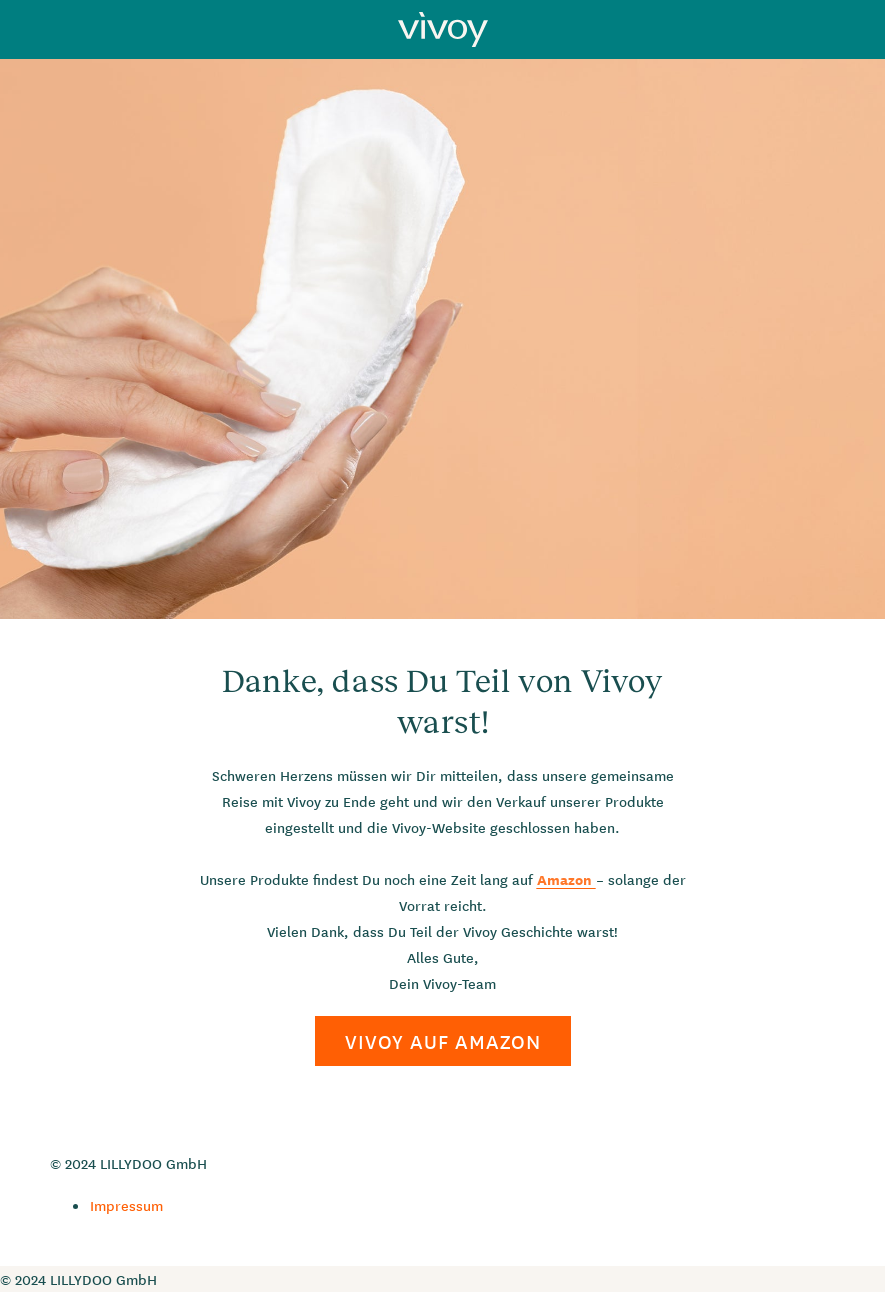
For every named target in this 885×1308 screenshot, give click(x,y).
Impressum (126, 1205)
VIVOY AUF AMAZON (443, 1041)
